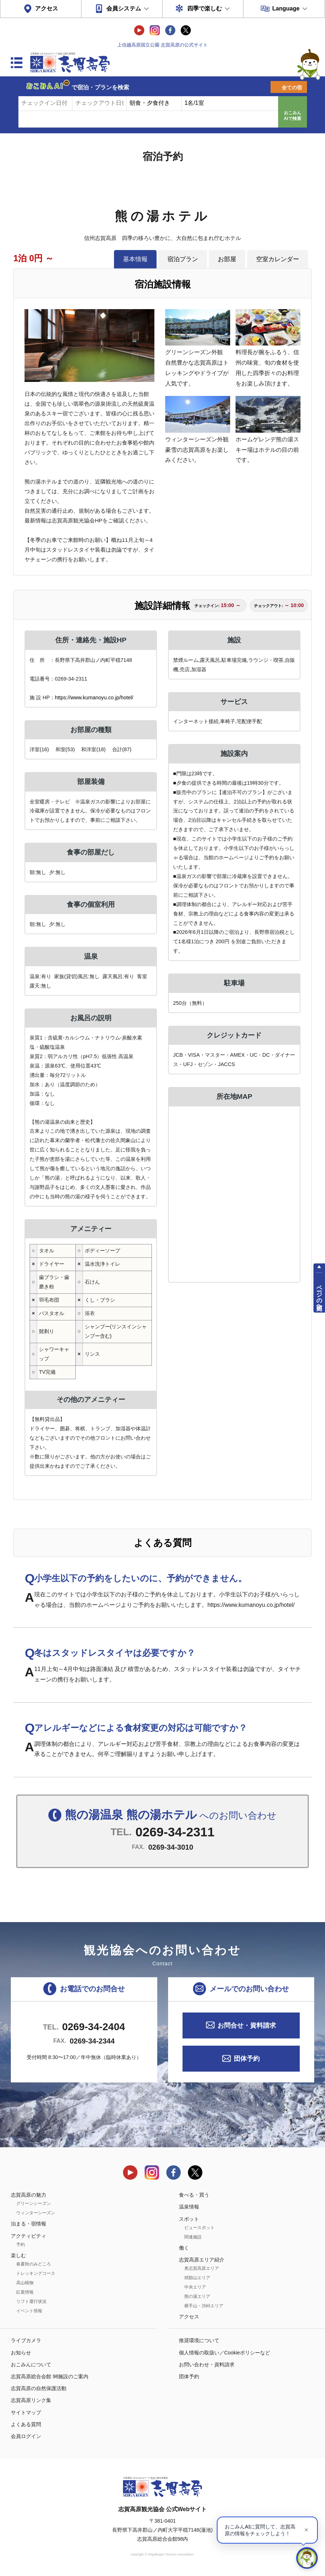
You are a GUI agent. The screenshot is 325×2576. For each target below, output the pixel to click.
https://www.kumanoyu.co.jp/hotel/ (94, 697)
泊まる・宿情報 (28, 2224)
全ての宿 (292, 87)
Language (286, 8)
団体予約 (247, 2058)
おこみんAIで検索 (292, 115)
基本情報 (135, 259)
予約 (20, 2244)
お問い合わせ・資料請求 (206, 2364)
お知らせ (21, 2353)
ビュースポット (199, 2227)
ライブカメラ (26, 2340)
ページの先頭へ (319, 1294)
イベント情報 (29, 2310)
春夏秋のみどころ (33, 2264)
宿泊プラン (182, 259)
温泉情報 (189, 2207)
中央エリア (195, 2287)
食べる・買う (194, 2195)
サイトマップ (26, 2412)
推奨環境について (199, 2340)
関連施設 (193, 2236)
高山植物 (25, 2282)
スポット (189, 2219)
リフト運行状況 (31, 2301)
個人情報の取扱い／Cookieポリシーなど (225, 2353)
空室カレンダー (277, 259)
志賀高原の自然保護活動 (38, 2388)
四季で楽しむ (204, 8)
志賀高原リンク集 (31, 2400)
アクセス (46, 8)
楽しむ (18, 2255)
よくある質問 (26, 2424)
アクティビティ (28, 2236)
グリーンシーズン (33, 2203)
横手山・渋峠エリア (203, 2305)
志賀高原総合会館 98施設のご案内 (49, 2376)
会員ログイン (26, 2436)
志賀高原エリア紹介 (201, 2260)
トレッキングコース (35, 2273)
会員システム (123, 8)
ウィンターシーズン (35, 2212)
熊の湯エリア (197, 2296)
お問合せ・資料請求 (247, 2025)
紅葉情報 (25, 2292)
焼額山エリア (197, 2277)
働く (184, 2248)
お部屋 (227, 259)
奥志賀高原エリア (201, 2268)
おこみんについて (31, 2364)
